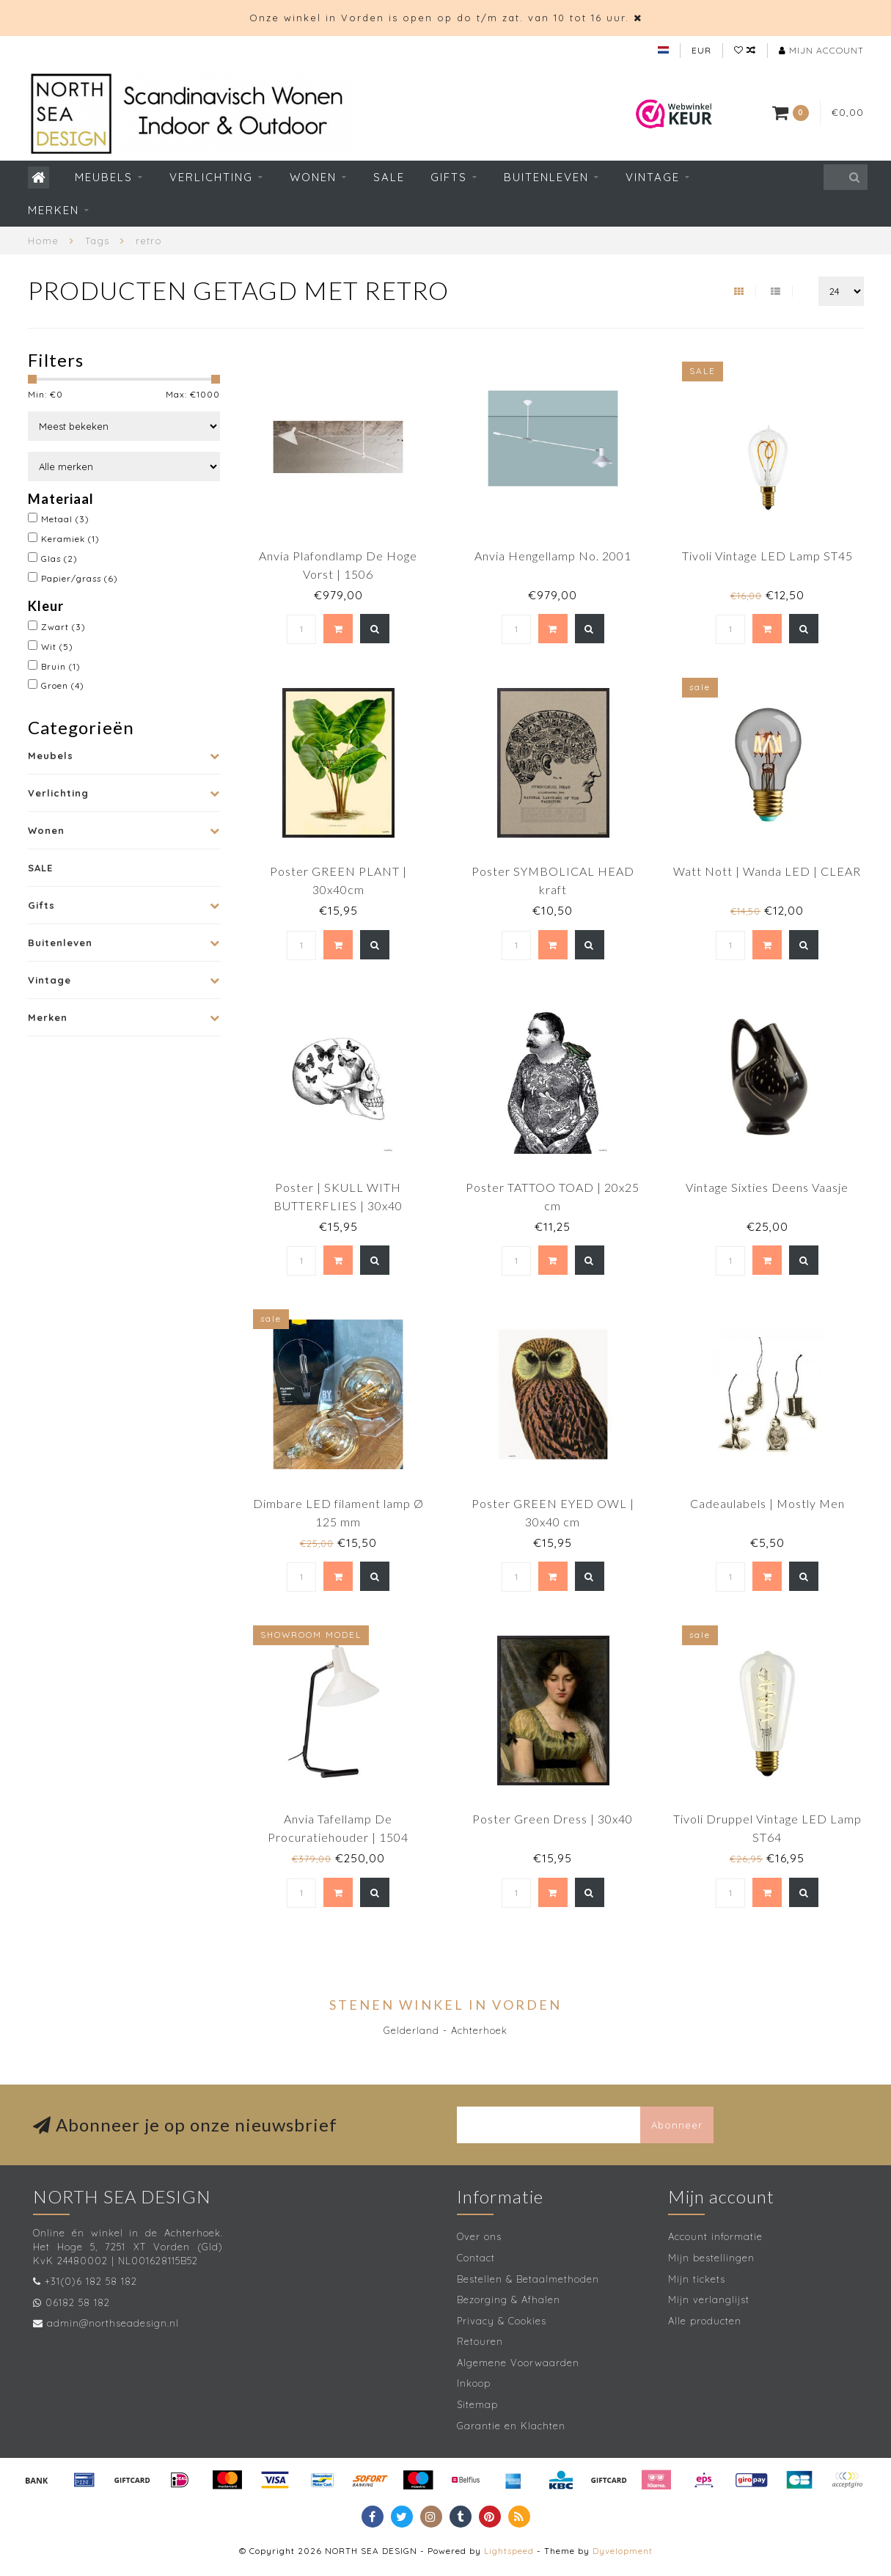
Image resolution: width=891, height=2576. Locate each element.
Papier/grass (79, 578)
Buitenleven (546, 177)
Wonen (313, 177)
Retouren (480, 2341)
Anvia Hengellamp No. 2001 (552, 556)
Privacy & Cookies (501, 2321)
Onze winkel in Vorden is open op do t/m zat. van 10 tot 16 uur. (439, 17)
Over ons (479, 2236)
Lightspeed (509, 2550)
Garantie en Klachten (511, 2426)
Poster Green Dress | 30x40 (552, 1819)
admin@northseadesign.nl (113, 2323)
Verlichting (211, 177)
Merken (53, 210)
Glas (59, 558)
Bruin (61, 666)
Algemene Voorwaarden (518, 2362)
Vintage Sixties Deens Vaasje (767, 1187)
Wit (57, 646)
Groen (62, 685)
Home (43, 240)
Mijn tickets (696, 2279)
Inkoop (474, 2383)
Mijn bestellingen (711, 2258)
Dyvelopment (623, 2550)
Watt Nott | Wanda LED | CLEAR (767, 871)
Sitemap (477, 2404)
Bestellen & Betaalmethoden (528, 2279)
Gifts (448, 177)
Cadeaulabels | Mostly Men (767, 1503)
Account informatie (715, 2236)
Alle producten (704, 2321)
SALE (389, 177)
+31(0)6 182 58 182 (91, 2281)
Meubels (104, 177)
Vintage (653, 177)
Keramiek (70, 538)
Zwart (63, 626)
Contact (476, 2258)
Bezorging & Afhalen (508, 2299)
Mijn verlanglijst (708, 2299)
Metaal (65, 518)
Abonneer (677, 2125)
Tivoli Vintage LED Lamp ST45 (767, 556)
